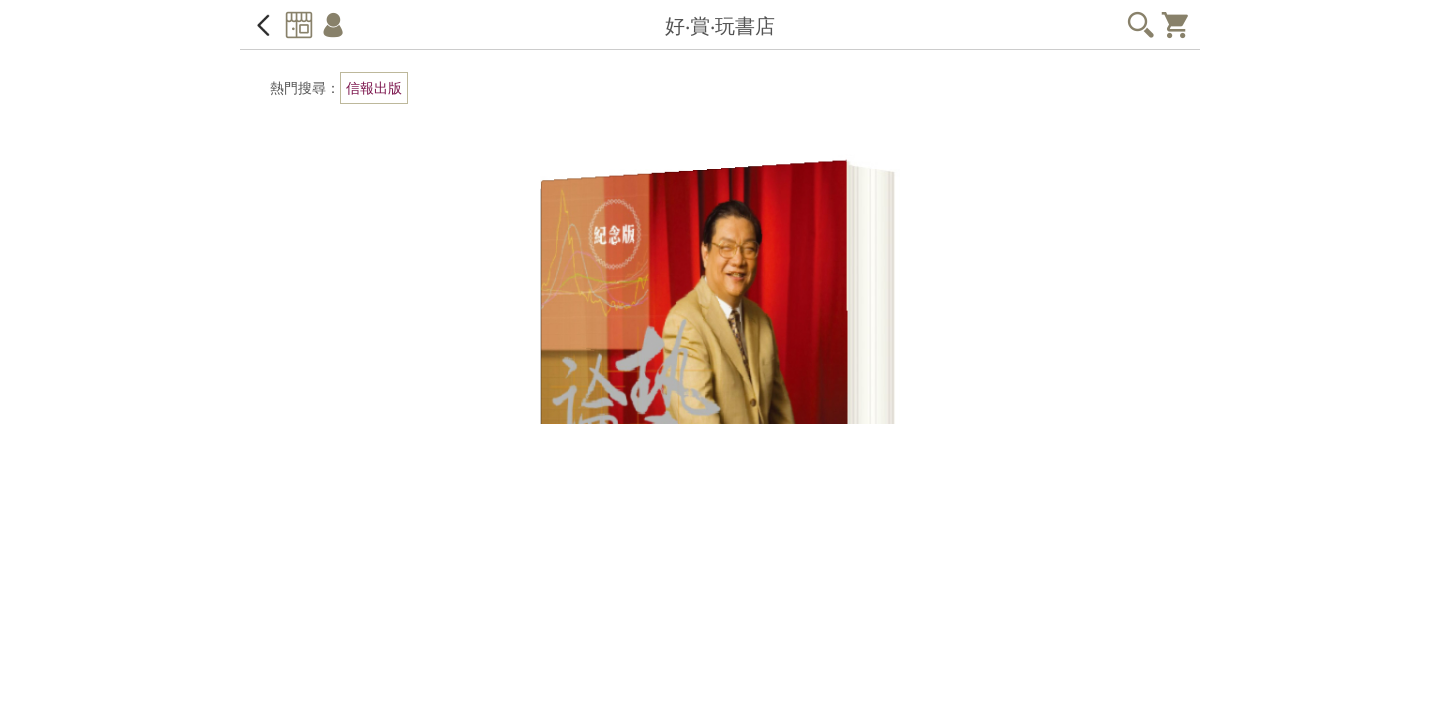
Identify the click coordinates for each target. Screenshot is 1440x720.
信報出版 (374, 88)
